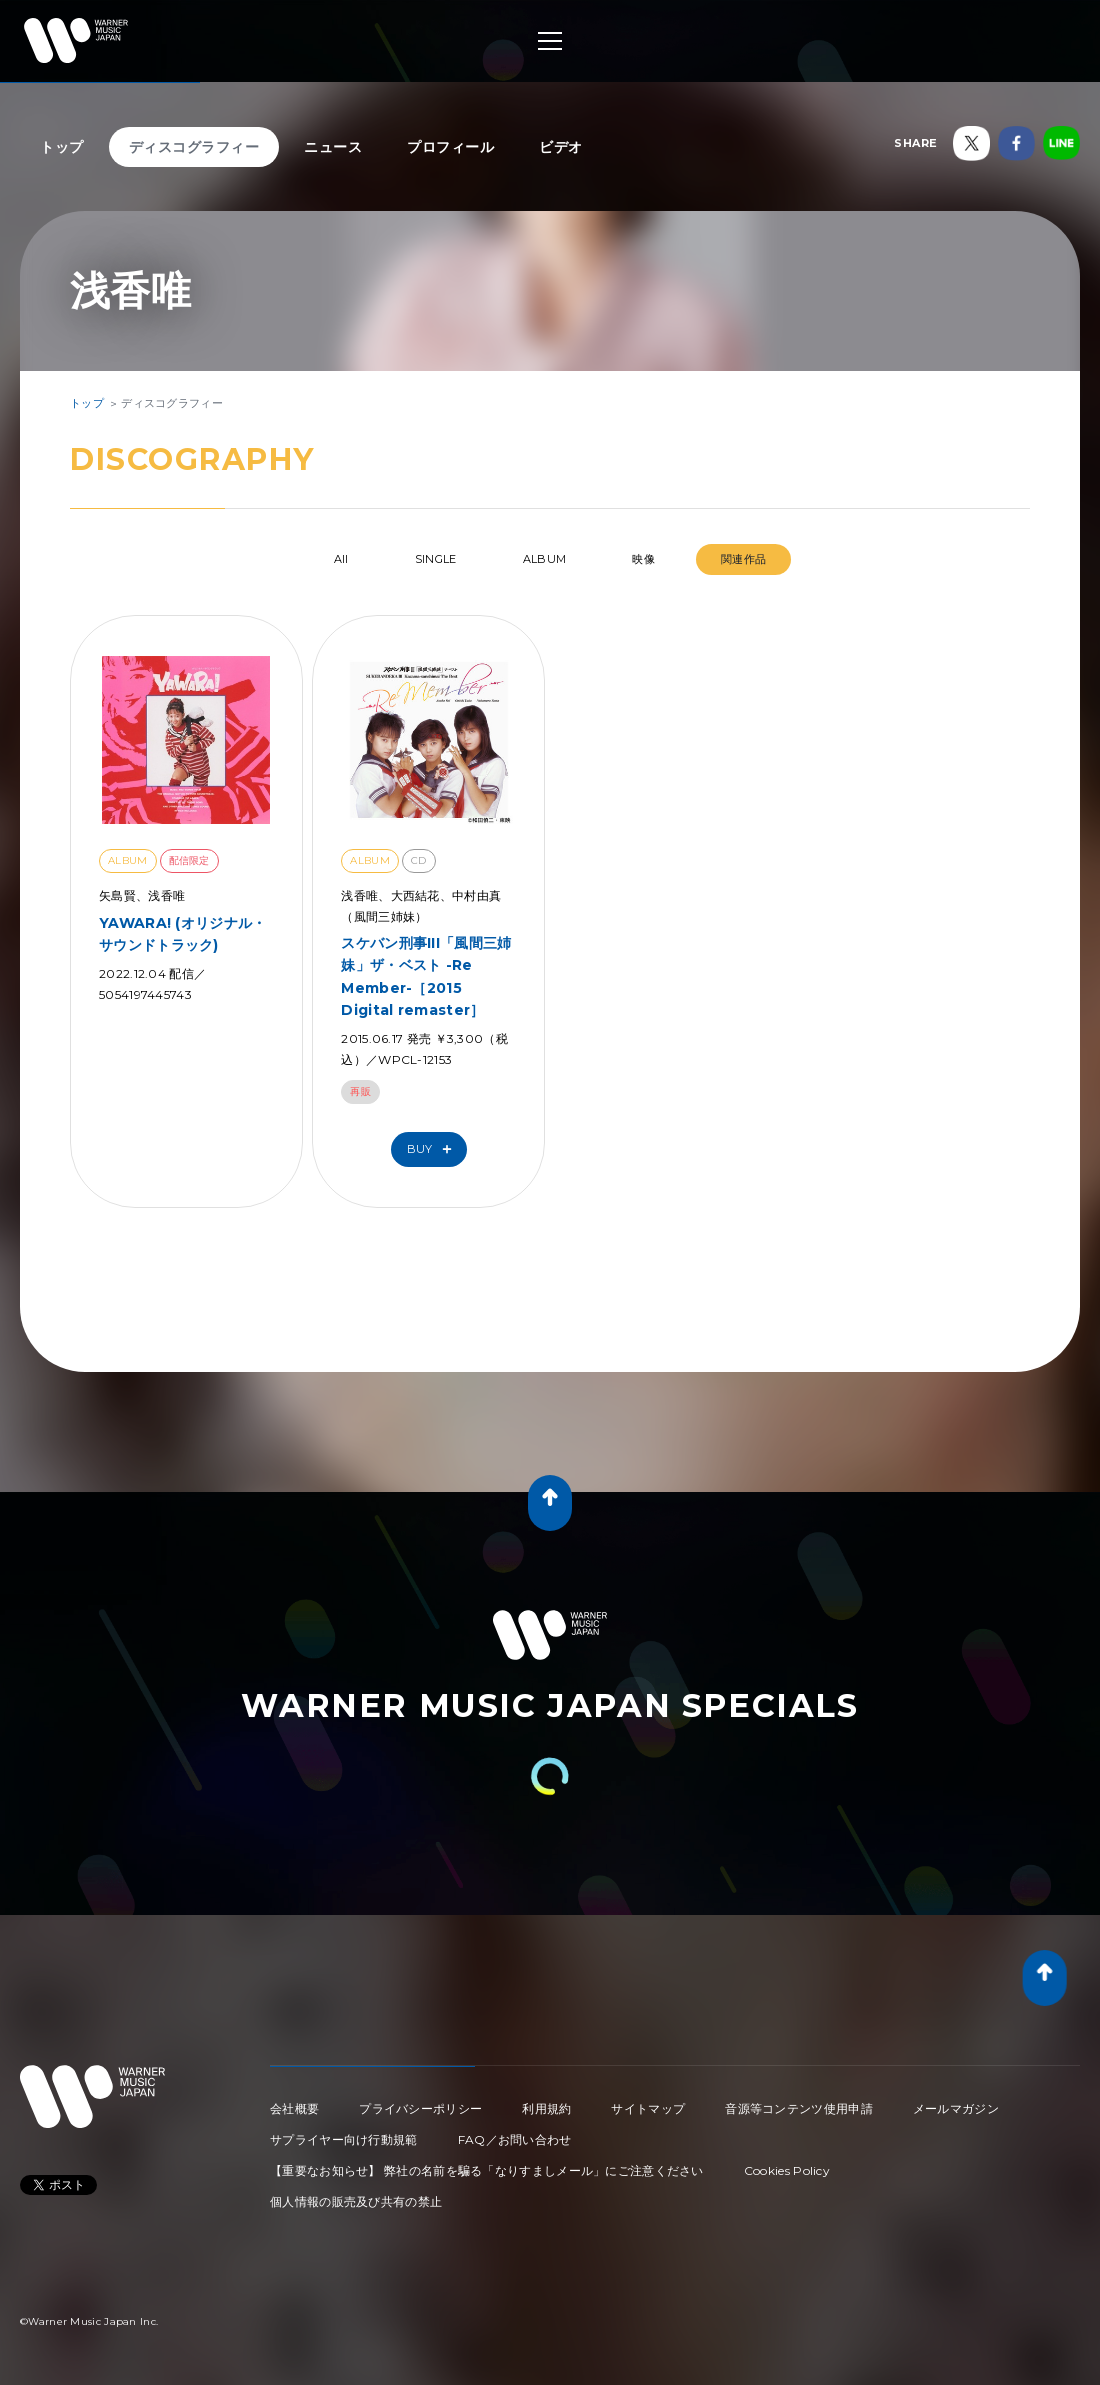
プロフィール (450, 147)
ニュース (333, 147)
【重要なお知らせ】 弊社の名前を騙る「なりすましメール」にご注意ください (487, 2170)
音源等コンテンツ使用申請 (799, 2108)
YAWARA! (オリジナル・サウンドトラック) (183, 934)
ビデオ (561, 147)
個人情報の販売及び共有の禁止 (356, 2201)
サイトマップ (648, 2108)
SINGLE (436, 559)
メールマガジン (956, 2108)
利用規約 (546, 2108)
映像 (643, 559)
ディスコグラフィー (194, 147)
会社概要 (294, 2108)
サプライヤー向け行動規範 (344, 2139)
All (341, 559)
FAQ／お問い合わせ (515, 2139)
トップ (62, 147)
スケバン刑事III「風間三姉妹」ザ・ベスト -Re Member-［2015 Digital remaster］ (426, 976)
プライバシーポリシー (420, 2108)
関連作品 (743, 559)
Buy (434, 1149)
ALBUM (545, 559)
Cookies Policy (787, 2170)
